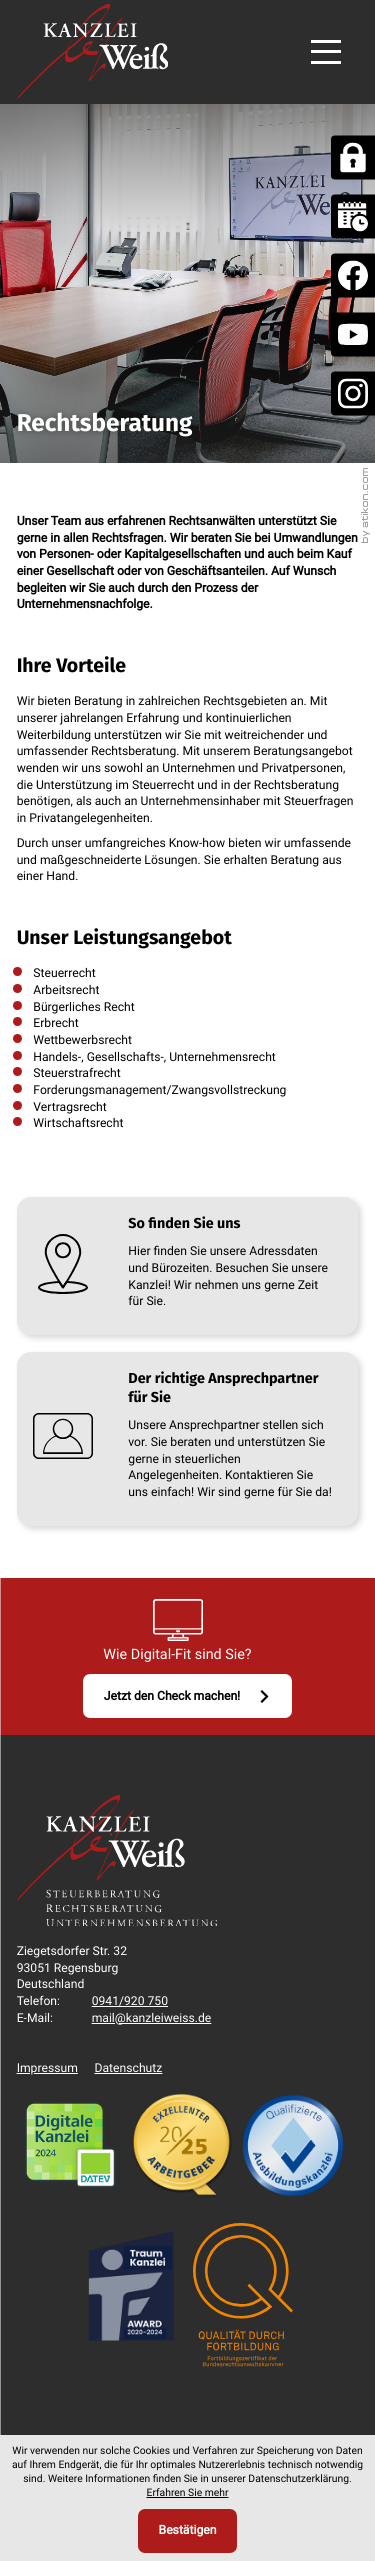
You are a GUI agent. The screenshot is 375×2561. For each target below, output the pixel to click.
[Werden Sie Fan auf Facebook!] (353, 276)
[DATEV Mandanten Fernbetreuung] (353, 158)
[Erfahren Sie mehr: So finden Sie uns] (188, 1266)
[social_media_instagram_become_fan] (353, 394)
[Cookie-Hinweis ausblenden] (187, 2531)
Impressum (47, 2068)
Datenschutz (129, 2068)
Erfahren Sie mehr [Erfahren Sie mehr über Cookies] (188, 2492)
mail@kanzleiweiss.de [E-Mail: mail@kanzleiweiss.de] (152, 2018)
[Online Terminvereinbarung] (353, 217)
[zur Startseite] (92, 52)
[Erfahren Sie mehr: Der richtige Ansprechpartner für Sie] (188, 1439)
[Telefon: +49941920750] (130, 2001)
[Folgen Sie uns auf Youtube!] (353, 335)
